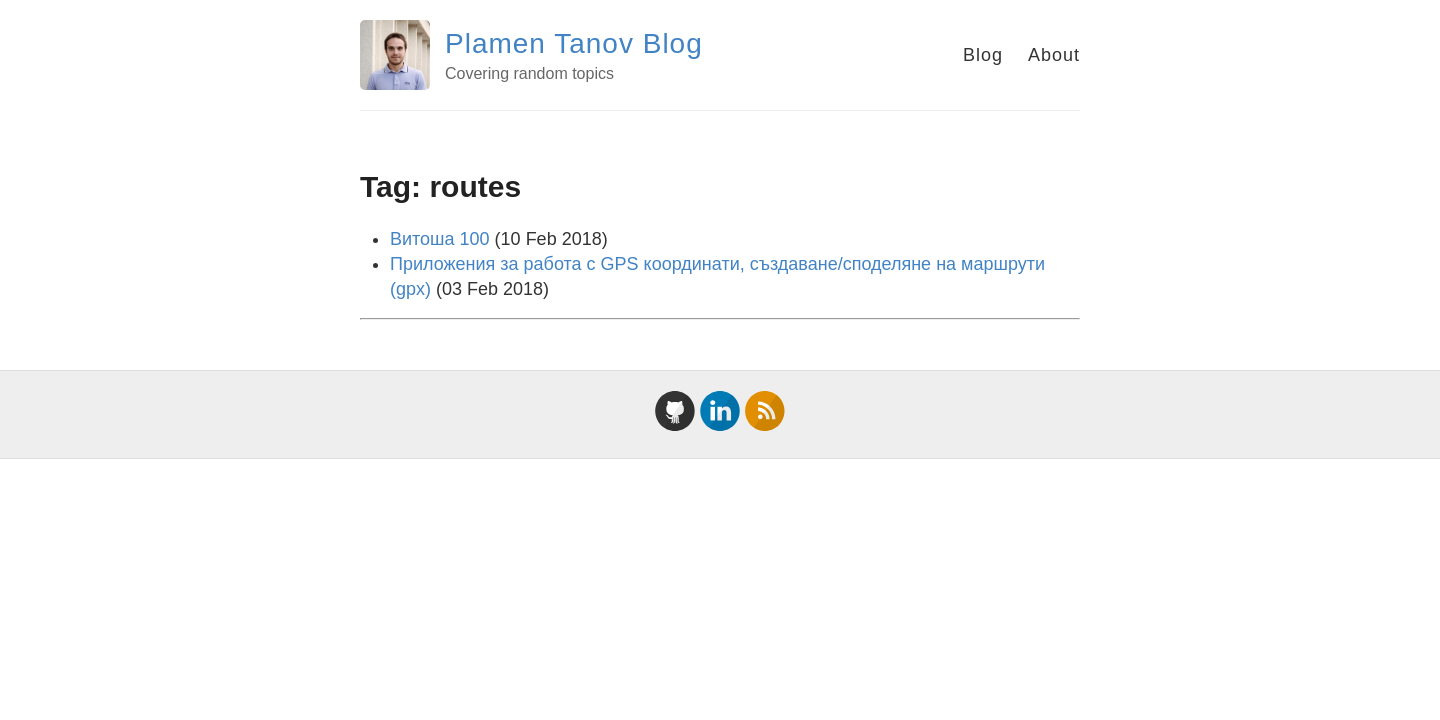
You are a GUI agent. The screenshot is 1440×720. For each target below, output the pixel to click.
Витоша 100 (440, 239)
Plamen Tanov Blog (574, 43)
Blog (983, 55)
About (1054, 55)
